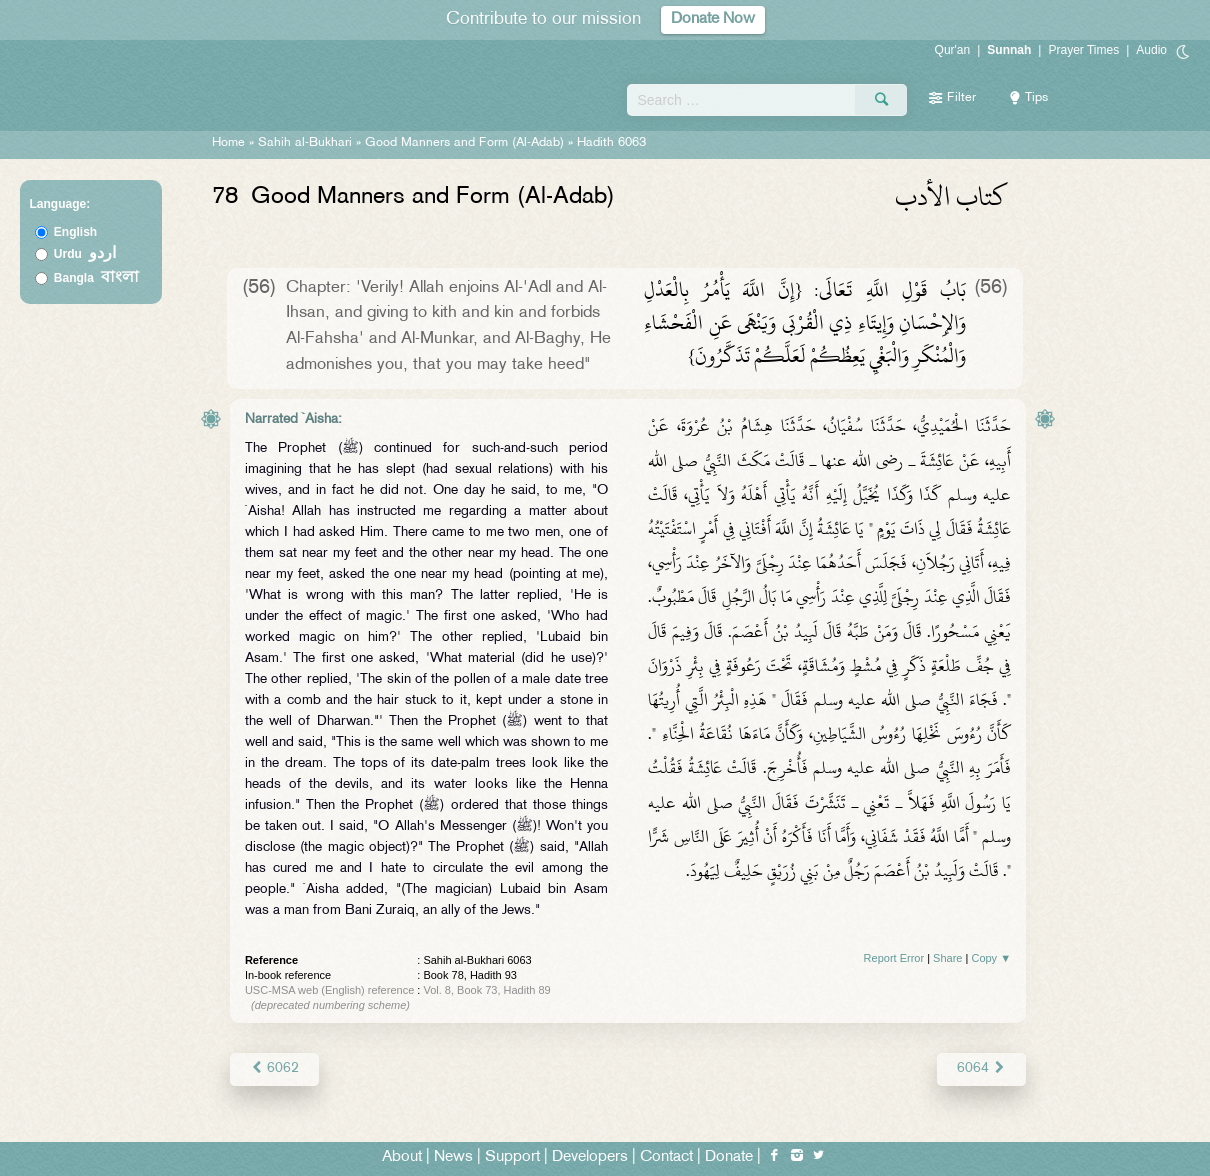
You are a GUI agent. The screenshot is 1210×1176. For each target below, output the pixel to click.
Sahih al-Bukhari (305, 143)
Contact (666, 1157)
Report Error (894, 958)
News (453, 1157)
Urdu (85, 254)
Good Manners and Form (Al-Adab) (464, 143)
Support (512, 1157)
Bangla (96, 278)
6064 (981, 1068)
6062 (274, 1068)
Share (947, 958)
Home (228, 143)
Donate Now (713, 19)
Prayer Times (1083, 50)
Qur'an (953, 50)
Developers (590, 1157)
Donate (729, 1157)
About (402, 1157)
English (75, 232)
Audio (1151, 50)
